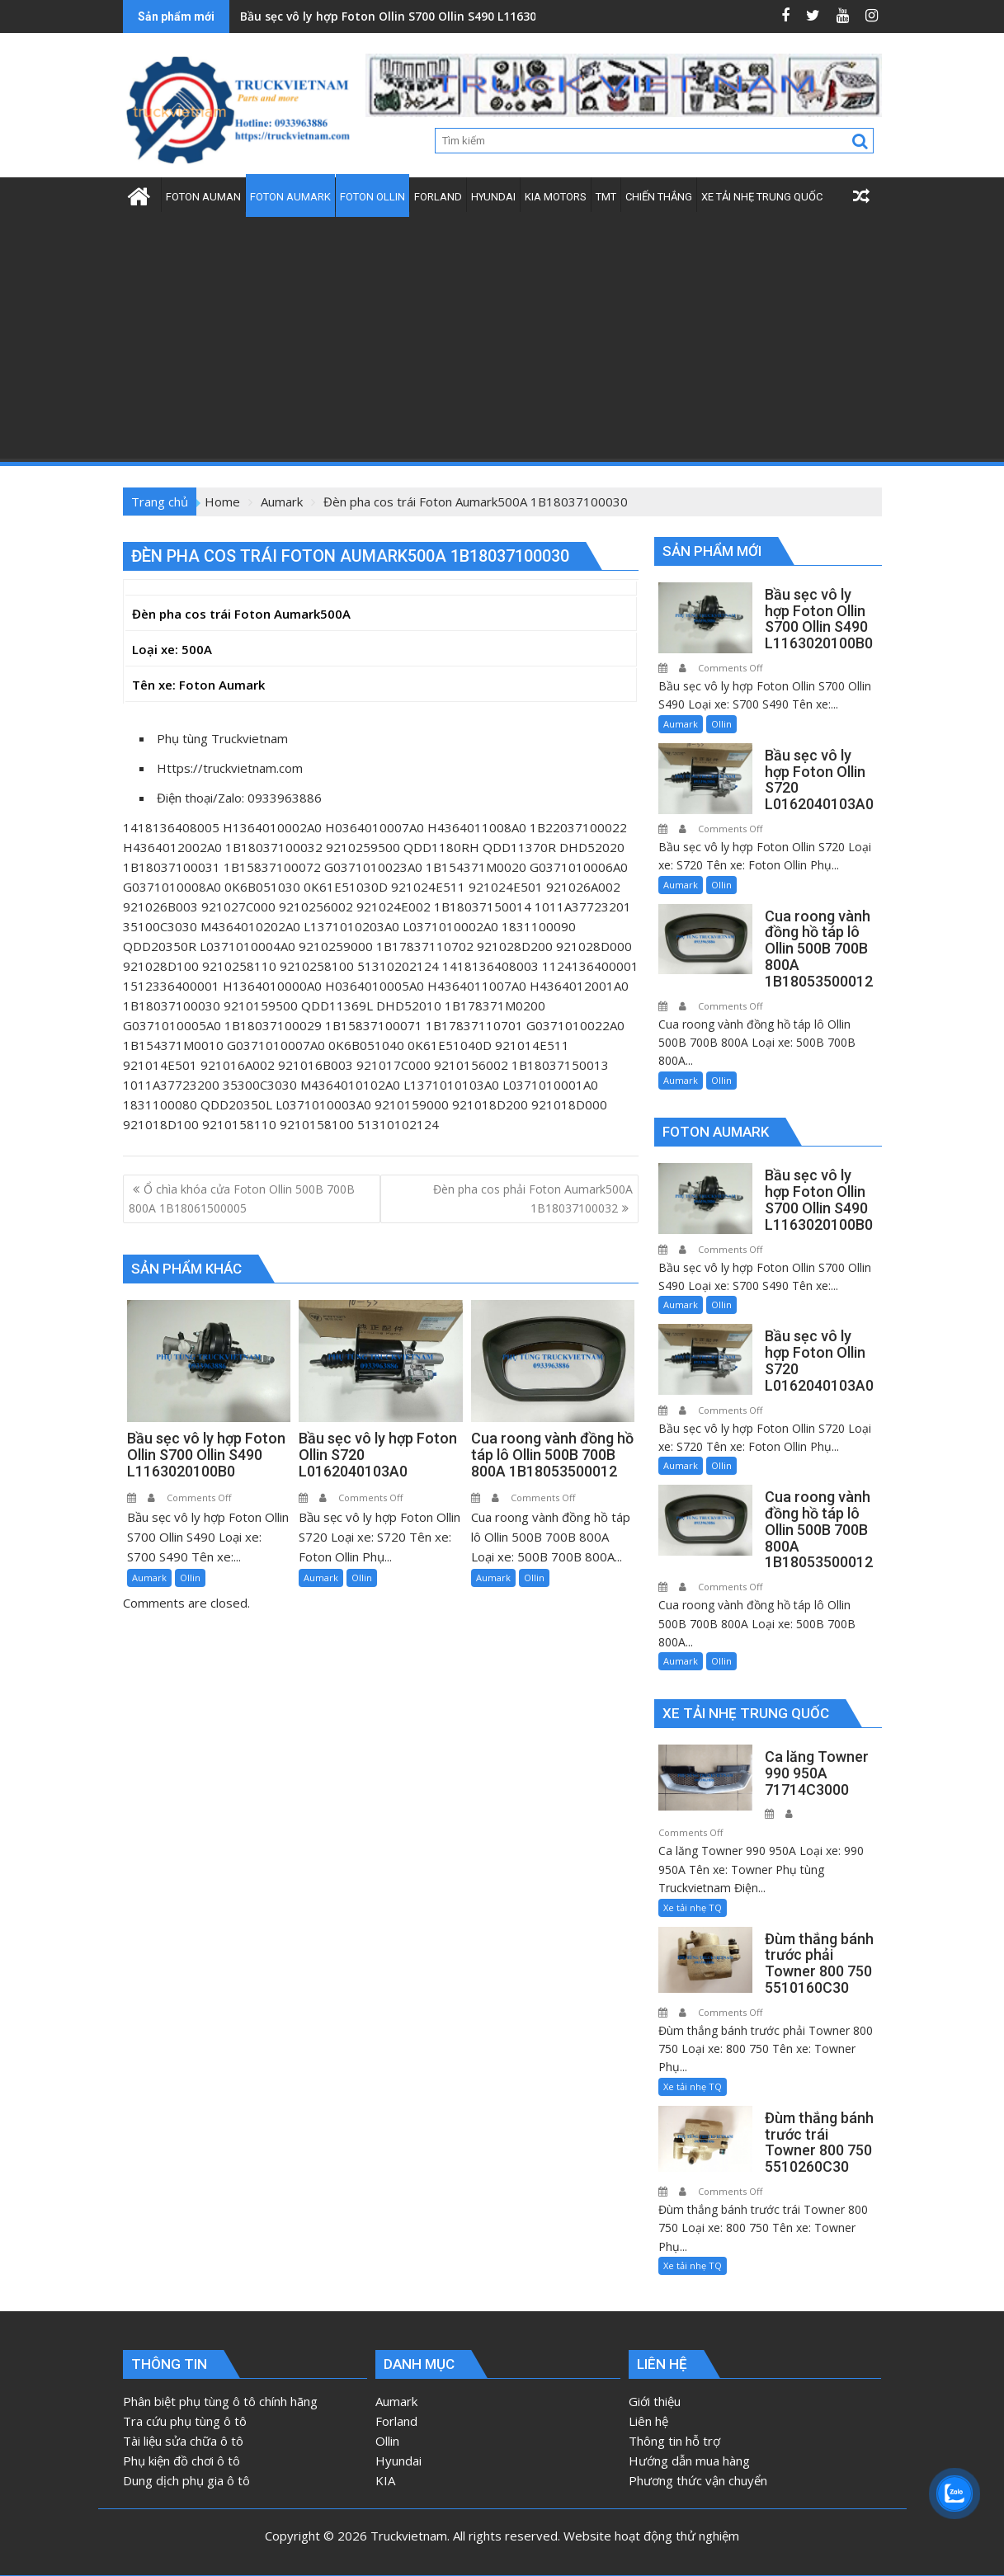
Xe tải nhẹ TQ (692, 1907)
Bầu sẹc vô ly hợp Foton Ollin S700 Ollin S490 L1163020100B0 (411, 16)
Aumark (149, 1577)
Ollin (190, 1577)
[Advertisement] (502, 338)
